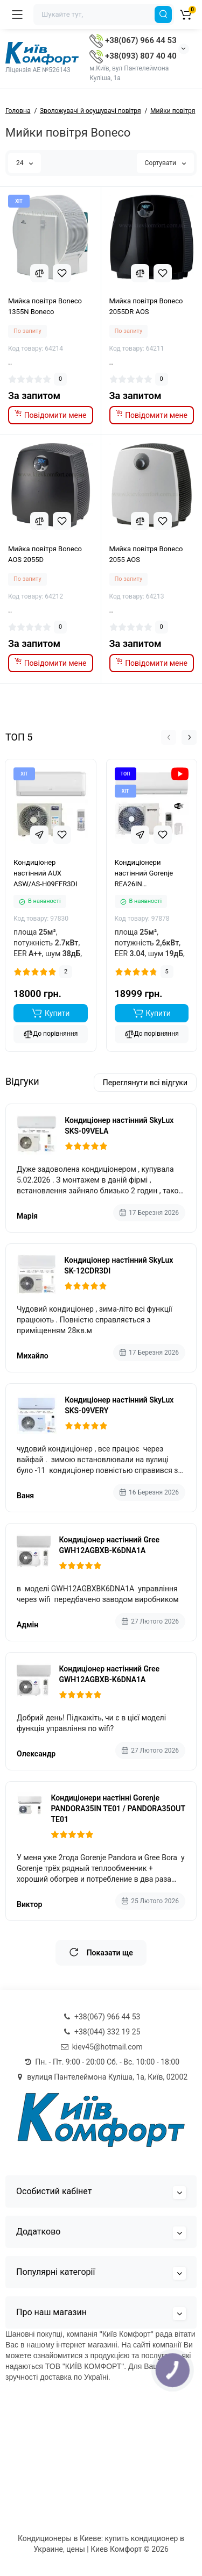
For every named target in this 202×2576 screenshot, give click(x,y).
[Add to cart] (50, 1014)
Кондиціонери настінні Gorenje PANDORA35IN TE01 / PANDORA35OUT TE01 (118, 1809)
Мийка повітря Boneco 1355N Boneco (45, 306)
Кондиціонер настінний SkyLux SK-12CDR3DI (118, 1265)
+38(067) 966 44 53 (132, 40)
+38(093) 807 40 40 (132, 56)
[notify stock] (50, 415)
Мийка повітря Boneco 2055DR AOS (146, 306)
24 (24, 163)
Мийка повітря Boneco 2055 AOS (146, 554)
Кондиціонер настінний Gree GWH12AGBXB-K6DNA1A (109, 1545)
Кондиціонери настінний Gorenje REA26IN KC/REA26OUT (144, 874)
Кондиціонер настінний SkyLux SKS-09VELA (119, 1125)
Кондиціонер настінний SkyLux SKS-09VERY (119, 1405)
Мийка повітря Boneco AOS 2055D (45, 554)
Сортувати (165, 163)
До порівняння (50, 1035)
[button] (168, 737)
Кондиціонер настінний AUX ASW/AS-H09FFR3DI (45, 873)
